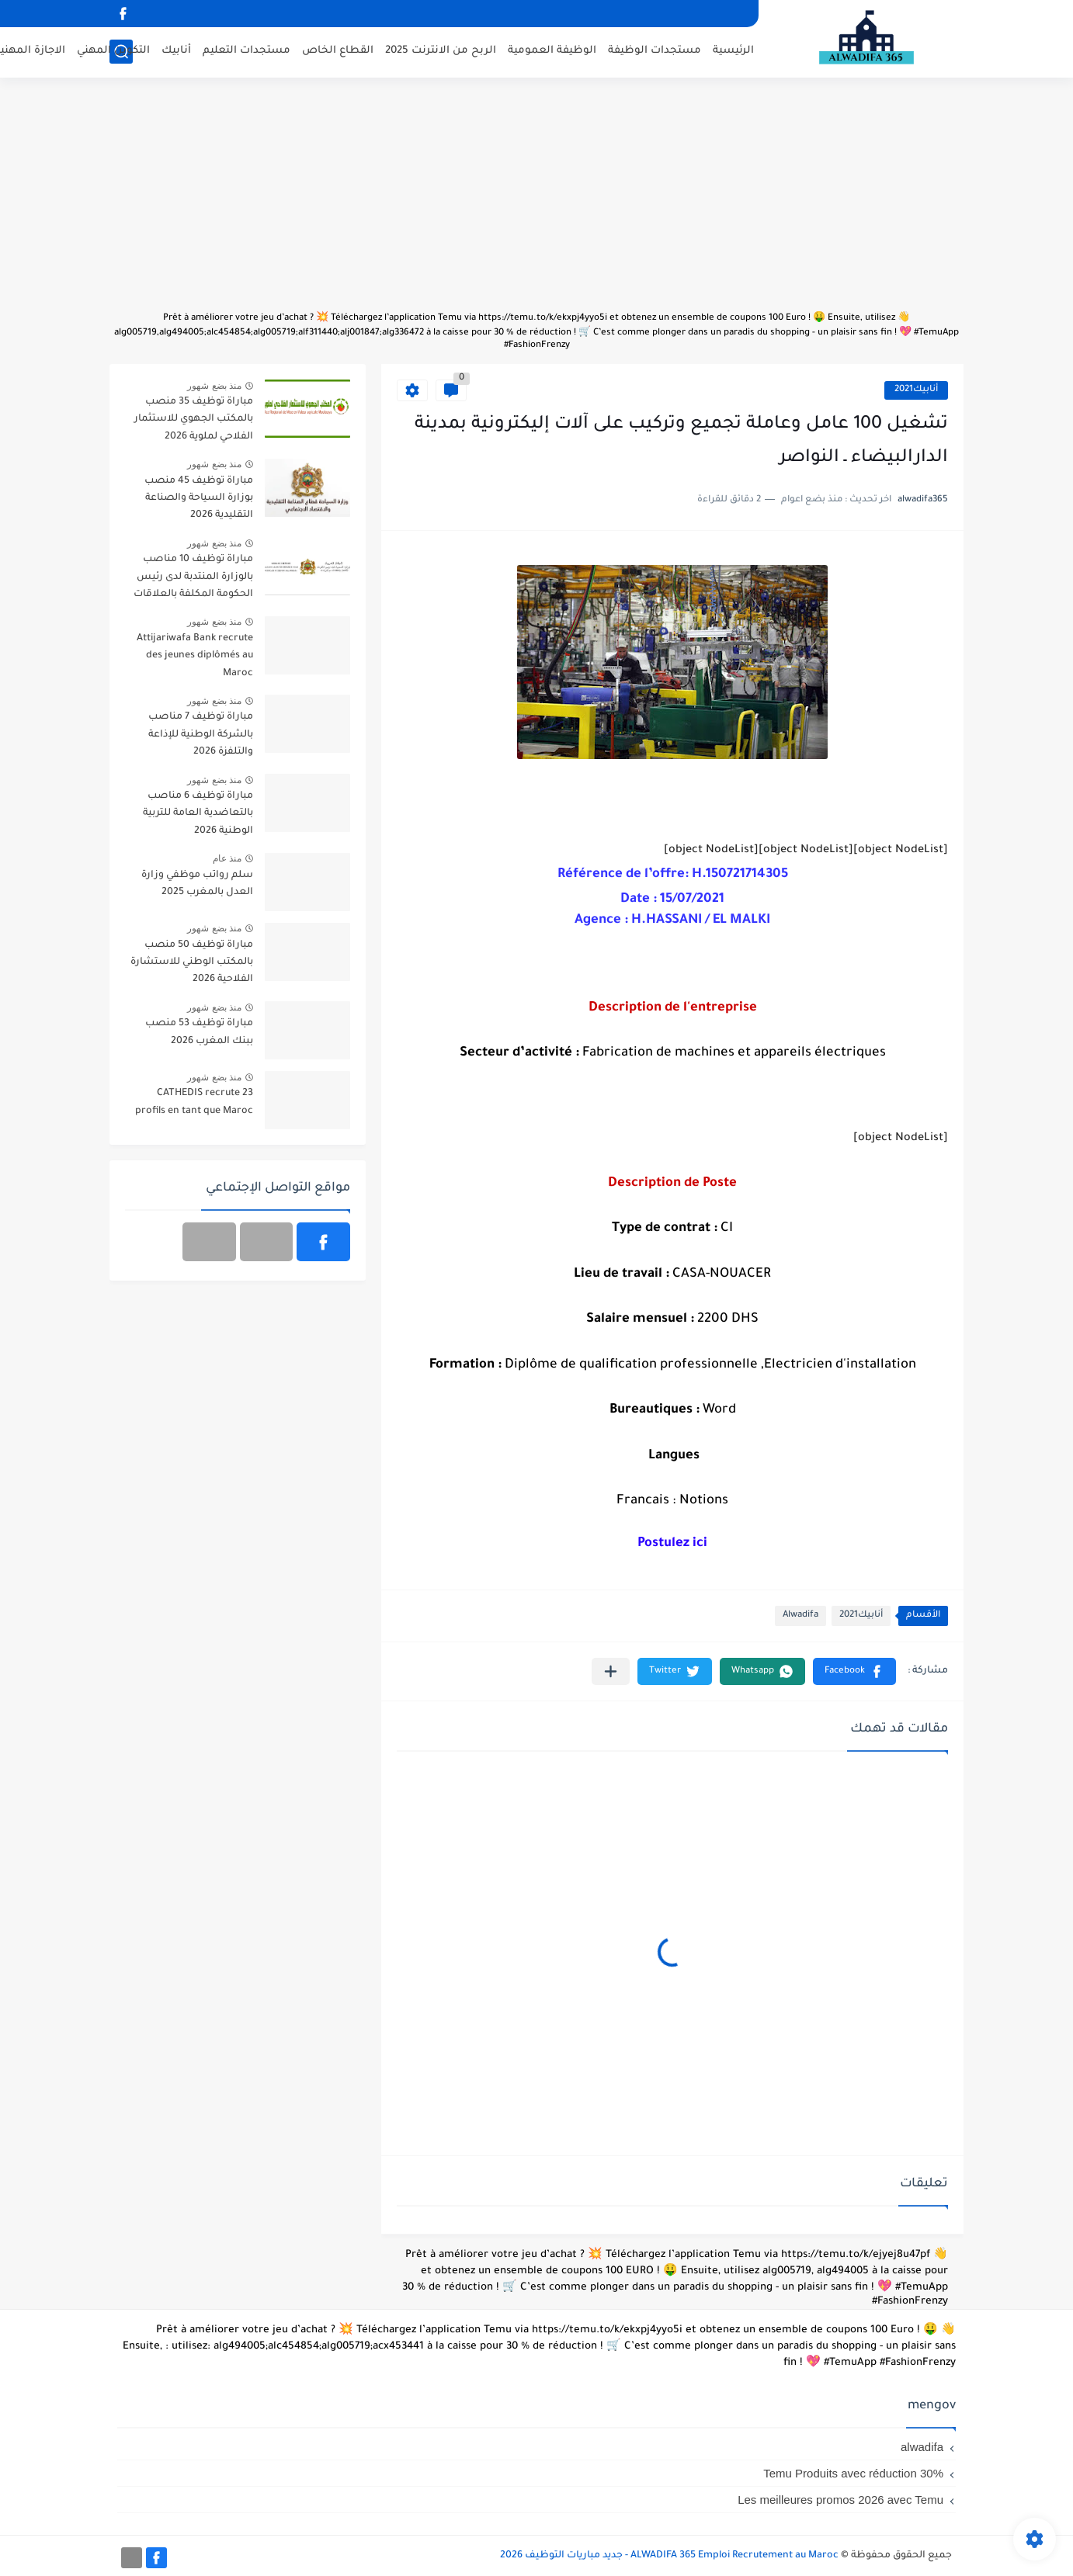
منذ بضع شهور (214, 385)
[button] (854, 1671)
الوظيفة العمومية (552, 51)
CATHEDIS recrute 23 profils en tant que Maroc (194, 1102)
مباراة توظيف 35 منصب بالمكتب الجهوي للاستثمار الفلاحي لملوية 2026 (193, 419)
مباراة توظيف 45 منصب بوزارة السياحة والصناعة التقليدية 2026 (198, 499)
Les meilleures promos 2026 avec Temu (840, 2499)
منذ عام (227, 858)
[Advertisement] (536, 201)
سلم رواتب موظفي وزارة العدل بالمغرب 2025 (197, 884)
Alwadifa (800, 1615)
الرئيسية (733, 51)
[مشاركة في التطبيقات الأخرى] (611, 1671)
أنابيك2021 (916, 390)
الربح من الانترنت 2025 (440, 51)
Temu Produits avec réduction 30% (853, 2473)
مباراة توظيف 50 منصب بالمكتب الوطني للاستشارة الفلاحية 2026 (191, 963)
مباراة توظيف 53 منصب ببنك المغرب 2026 (199, 1032)
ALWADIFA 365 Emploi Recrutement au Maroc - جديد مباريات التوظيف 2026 (669, 2555)
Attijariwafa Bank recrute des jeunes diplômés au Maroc (195, 656)
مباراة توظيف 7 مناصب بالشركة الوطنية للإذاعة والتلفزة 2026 (200, 735)
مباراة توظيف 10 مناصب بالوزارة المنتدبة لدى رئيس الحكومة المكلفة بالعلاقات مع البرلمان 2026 (193, 579)
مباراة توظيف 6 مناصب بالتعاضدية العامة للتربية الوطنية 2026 (198, 814)
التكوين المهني (113, 51)
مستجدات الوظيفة (654, 51)
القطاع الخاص (337, 51)
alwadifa (922, 2446)
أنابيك (176, 51)
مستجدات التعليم (246, 51)
